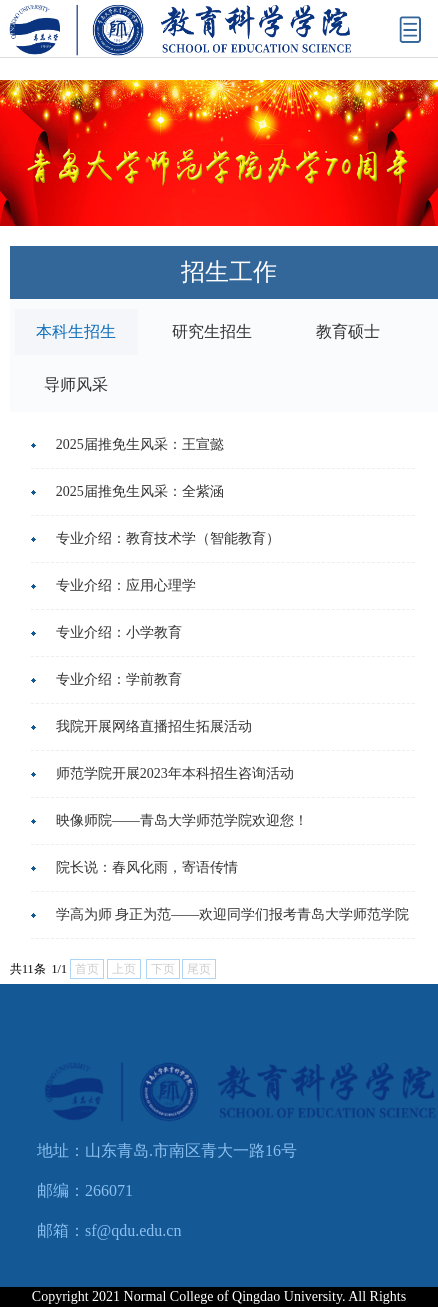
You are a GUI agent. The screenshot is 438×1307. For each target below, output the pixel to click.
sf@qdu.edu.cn (133, 1230)
